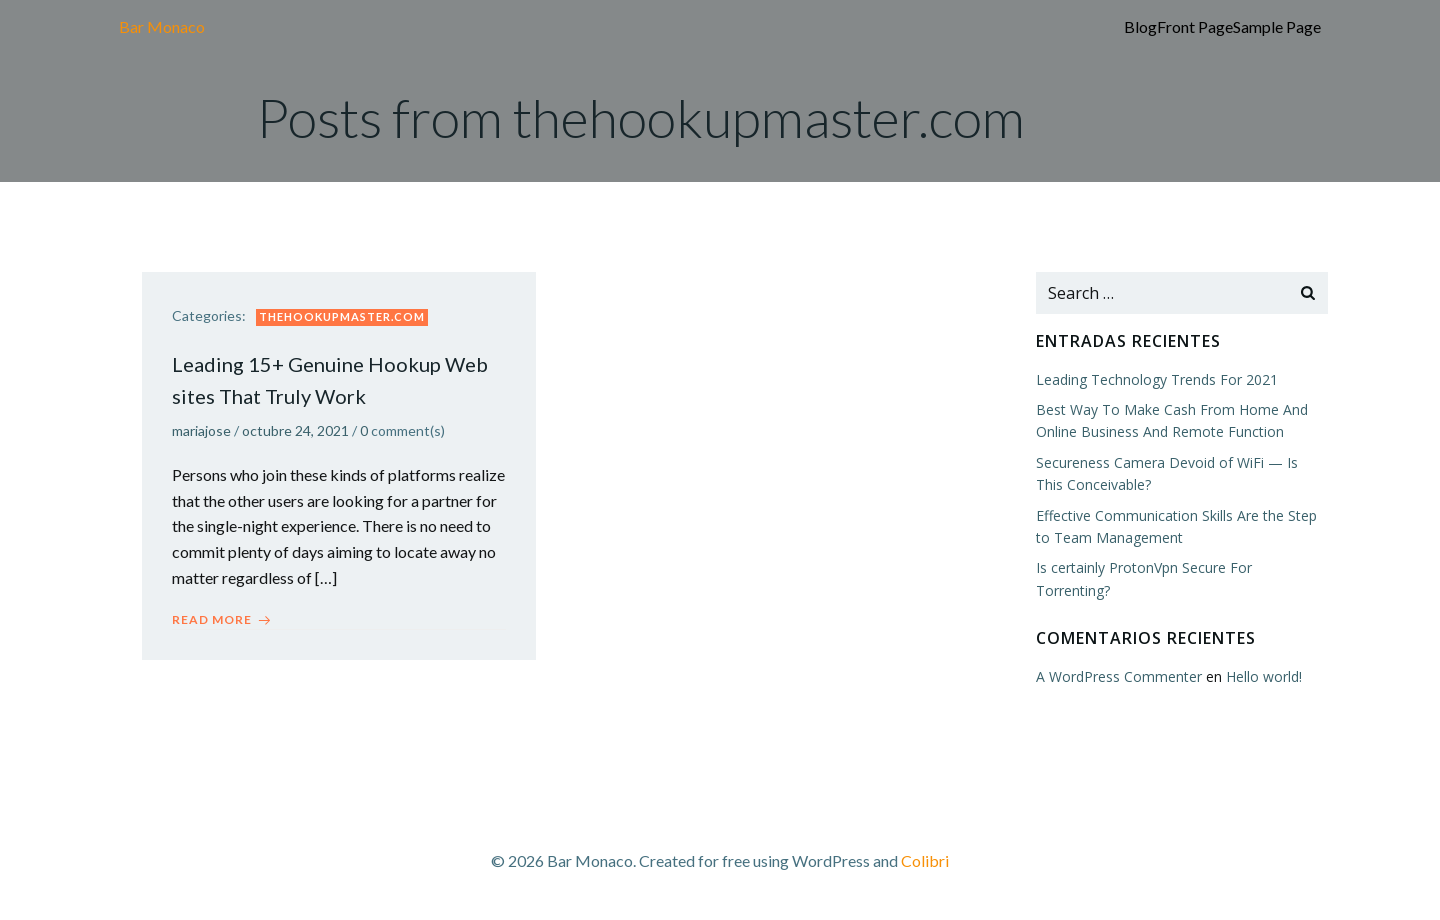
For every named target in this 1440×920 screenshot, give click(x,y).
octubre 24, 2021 (295, 430)
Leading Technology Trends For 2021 (1157, 379)
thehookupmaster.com (342, 316)
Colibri (925, 860)
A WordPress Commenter (1119, 676)
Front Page (1195, 26)
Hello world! (1264, 676)
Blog (1140, 26)
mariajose (201, 430)
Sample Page (1277, 26)
